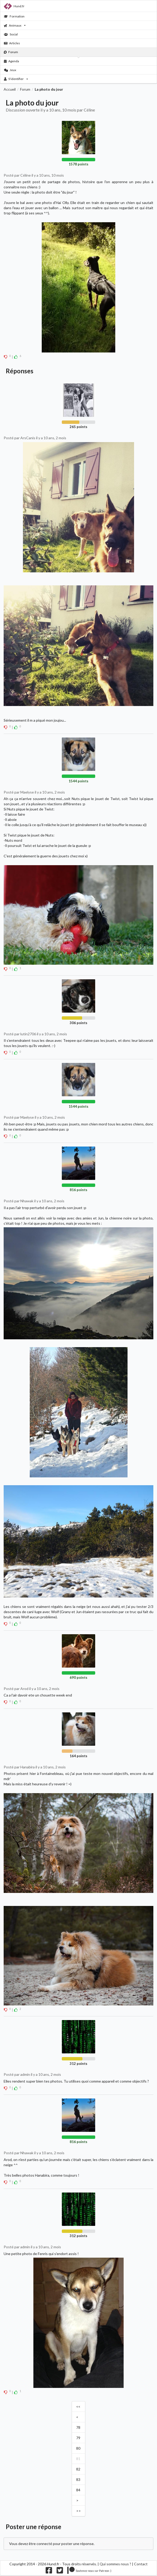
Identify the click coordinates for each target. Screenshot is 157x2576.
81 (78, 2458)
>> (78, 2511)
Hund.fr (14, 6)
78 (78, 2427)
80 (78, 2448)
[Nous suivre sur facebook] (49, 2571)
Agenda (11, 61)
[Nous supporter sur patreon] (89, 2571)
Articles (12, 43)
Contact (141, 2564)
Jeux (10, 70)
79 (78, 2438)
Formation (14, 16)
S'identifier (16, 79)
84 (78, 2490)
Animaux (15, 25)
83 (78, 2479)
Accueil (10, 89)
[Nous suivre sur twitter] (60, 2571)
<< (78, 2406)
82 (78, 2469)
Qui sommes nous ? (115, 2564)
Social (11, 34)
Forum (11, 52)
